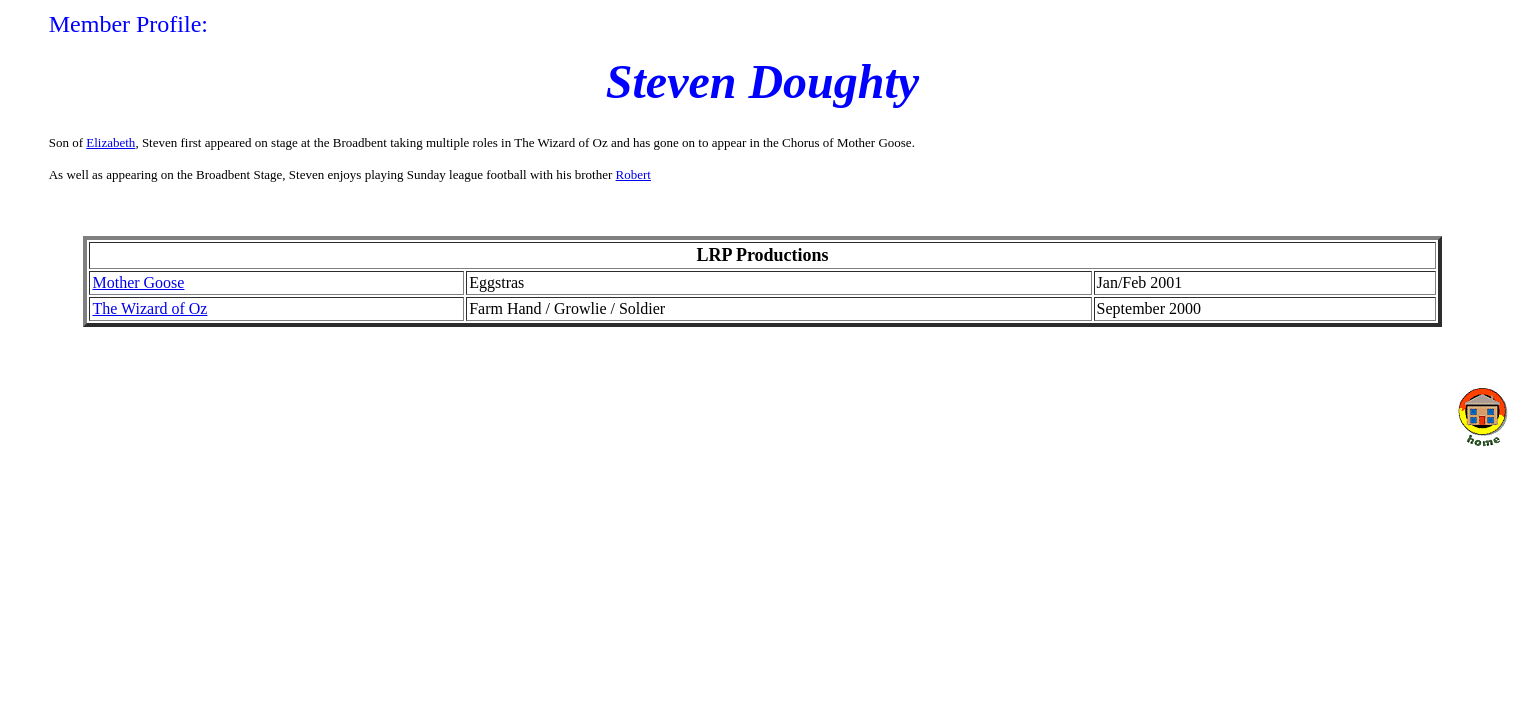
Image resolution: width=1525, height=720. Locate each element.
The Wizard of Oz (149, 308)
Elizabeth (110, 142)
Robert (633, 174)
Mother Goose (138, 282)
